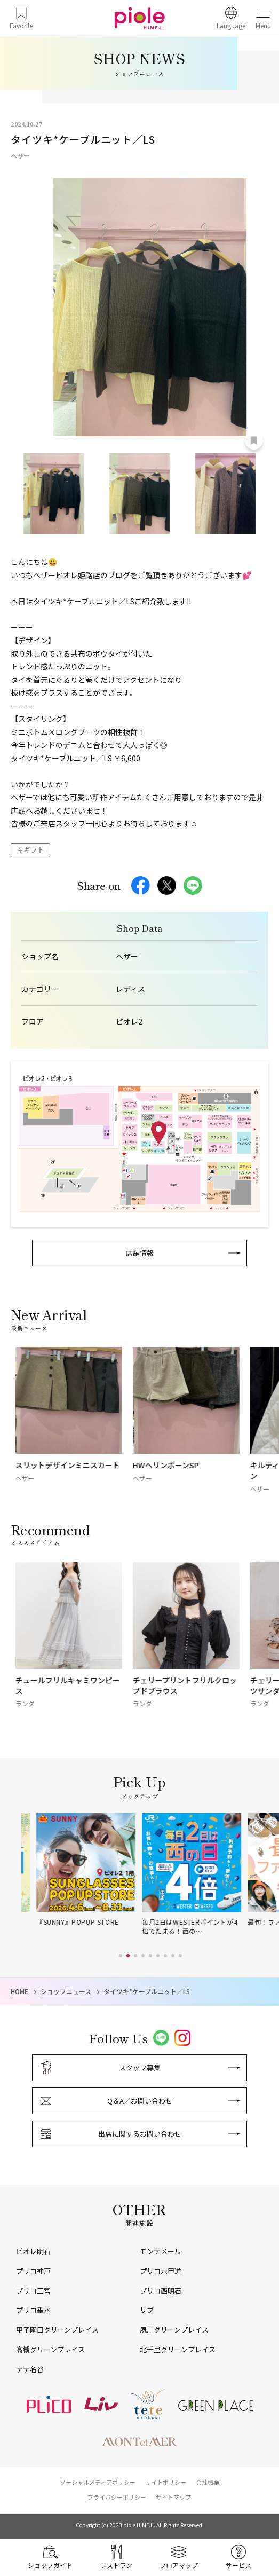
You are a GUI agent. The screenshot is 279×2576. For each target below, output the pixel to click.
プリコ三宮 (33, 2291)
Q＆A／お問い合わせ (139, 2101)
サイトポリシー (165, 2482)
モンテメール (160, 2251)
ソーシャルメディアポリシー (97, 2482)
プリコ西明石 (160, 2291)
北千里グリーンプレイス (178, 2349)
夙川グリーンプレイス (174, 2330)
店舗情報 (140, 1253)
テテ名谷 (30, 2369)
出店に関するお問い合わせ (139, 2134)
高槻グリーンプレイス (50, 2349)
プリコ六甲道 (160, 2271)
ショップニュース (66, 1991)
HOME (19, 1991)
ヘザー (127, 956)
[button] (120, 1955)
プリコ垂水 (33, 2310)
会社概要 (207, 2482)
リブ (147, 2310)
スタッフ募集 (140, 2067)
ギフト (33, 850)
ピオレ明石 (33, 2251)
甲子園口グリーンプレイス (57, 2330)
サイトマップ (173, 2497)
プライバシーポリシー (116, 2497)
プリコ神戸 (33, 2271)
